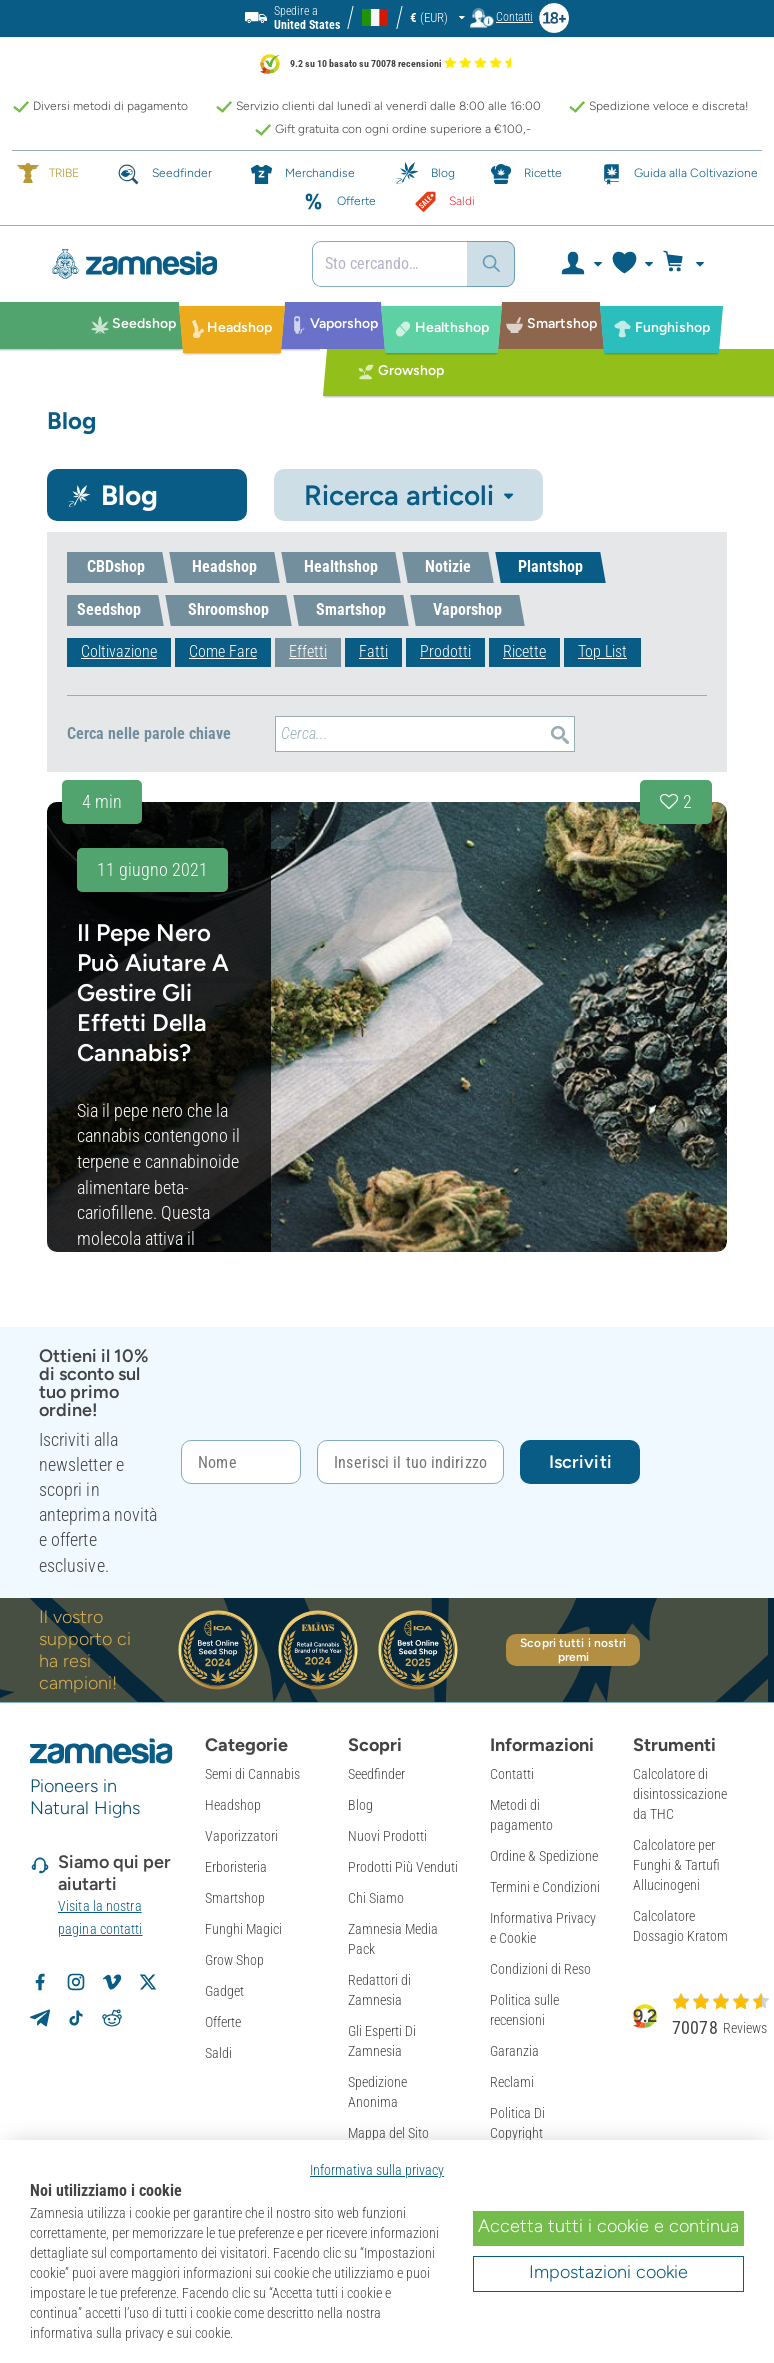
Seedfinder (376, 1774)
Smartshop (235, 1898)
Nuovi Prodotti (387, 1836)
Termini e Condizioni (545, 1887)
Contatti (512, 1774)
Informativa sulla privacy (377, 2170)
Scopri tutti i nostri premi (573, 1650)
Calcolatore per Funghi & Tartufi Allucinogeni (676, 1865)
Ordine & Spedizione (544, 1856)
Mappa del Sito (388, 2133)
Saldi (218, 2053)
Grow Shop (234, 1960)
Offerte (223, 2022)
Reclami (512, 2082)
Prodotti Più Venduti (403, 1867)
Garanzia (514, 2051)
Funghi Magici (243, 1929)
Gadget (224, 1991)
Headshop (233, 1805)
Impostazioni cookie (608, 2272)
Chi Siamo (376, 1898)
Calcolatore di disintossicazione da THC (680, 1794)
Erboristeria (236, 1867)
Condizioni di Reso (540, 1969)
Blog (360, 1805)
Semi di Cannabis (252, 1774)
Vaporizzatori (241, 1836)
